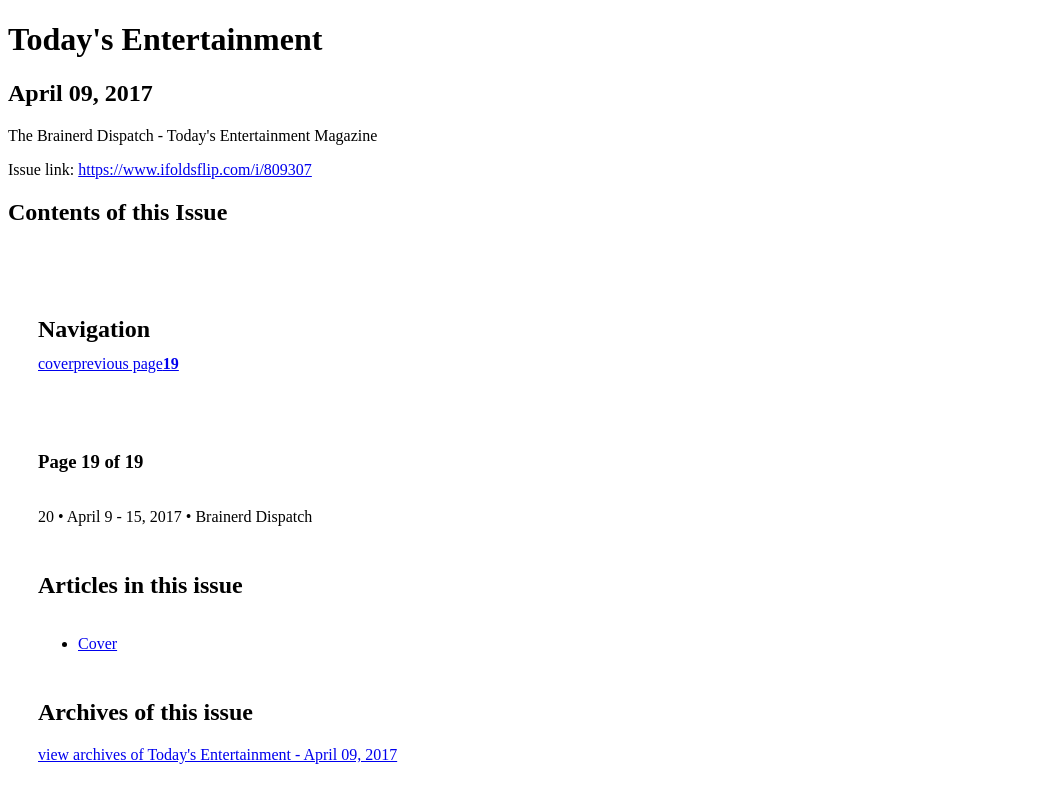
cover (56, 363)
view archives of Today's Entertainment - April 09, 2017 (217, 754)
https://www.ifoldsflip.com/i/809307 (195, 169)
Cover (97, 643)
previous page (118, 363)
